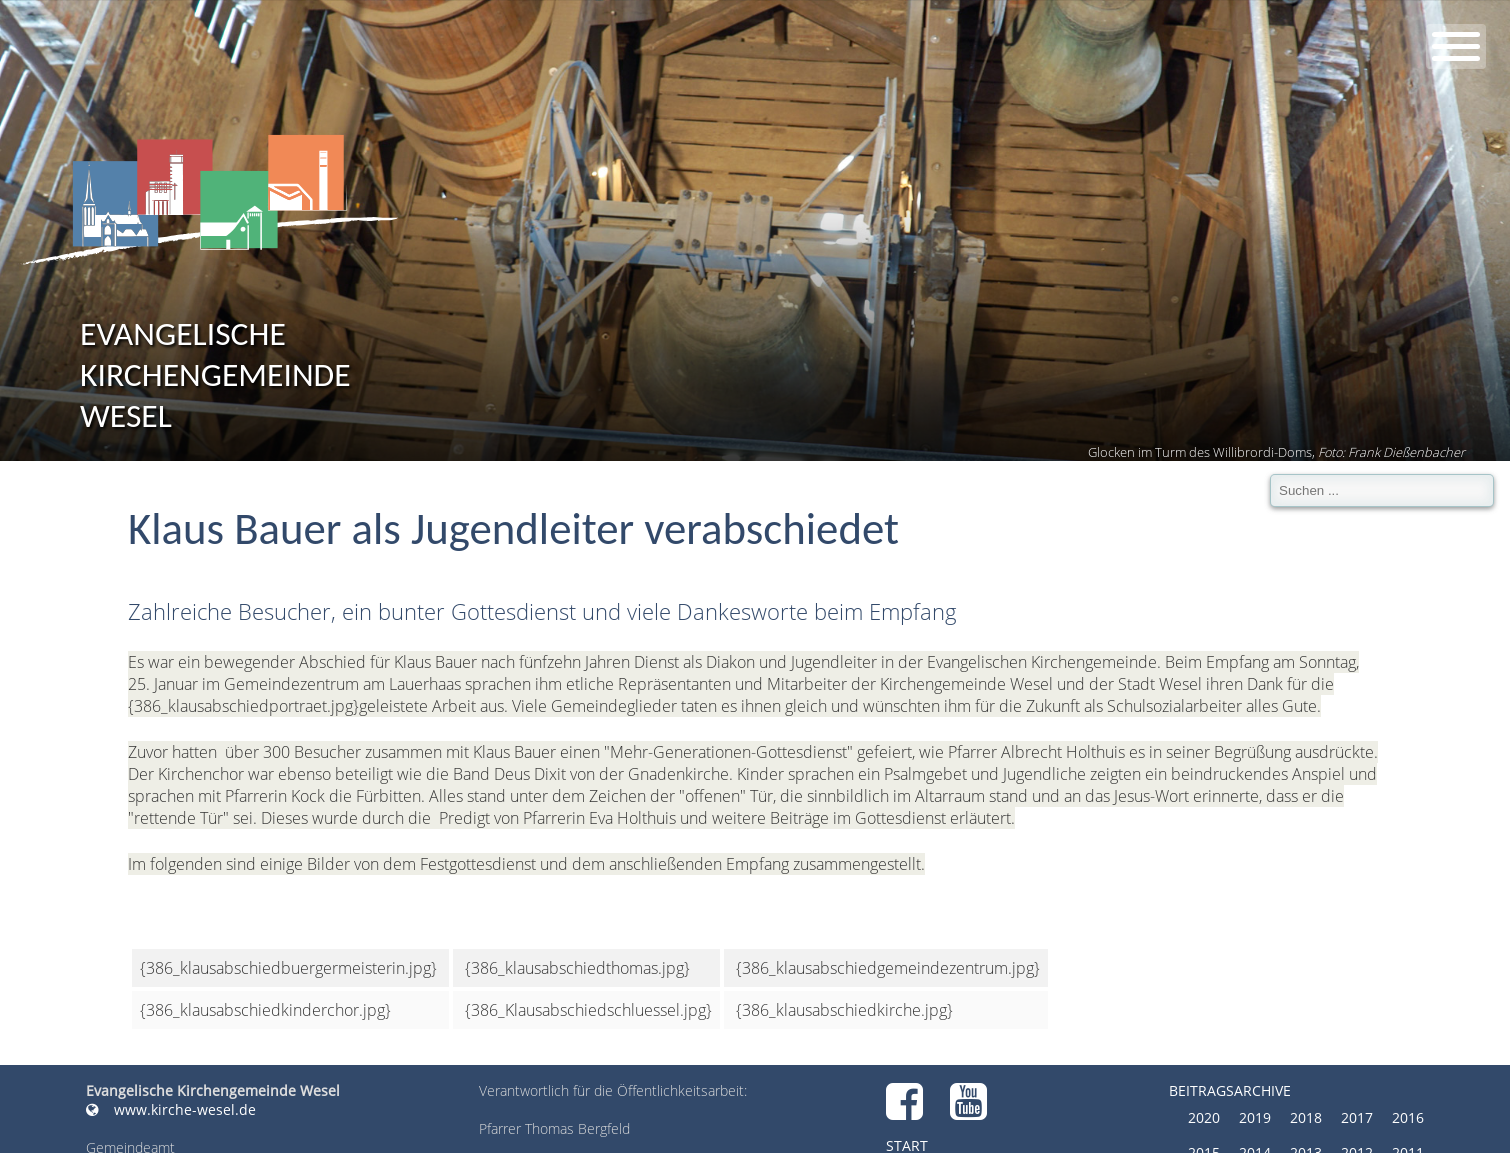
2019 (1255, 1117)
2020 (1204, 1117)
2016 (1408, 1117)
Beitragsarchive (1230, 1090)
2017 (1357, 1117)
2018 (1306, 1117)
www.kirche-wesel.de (171, 1109)
